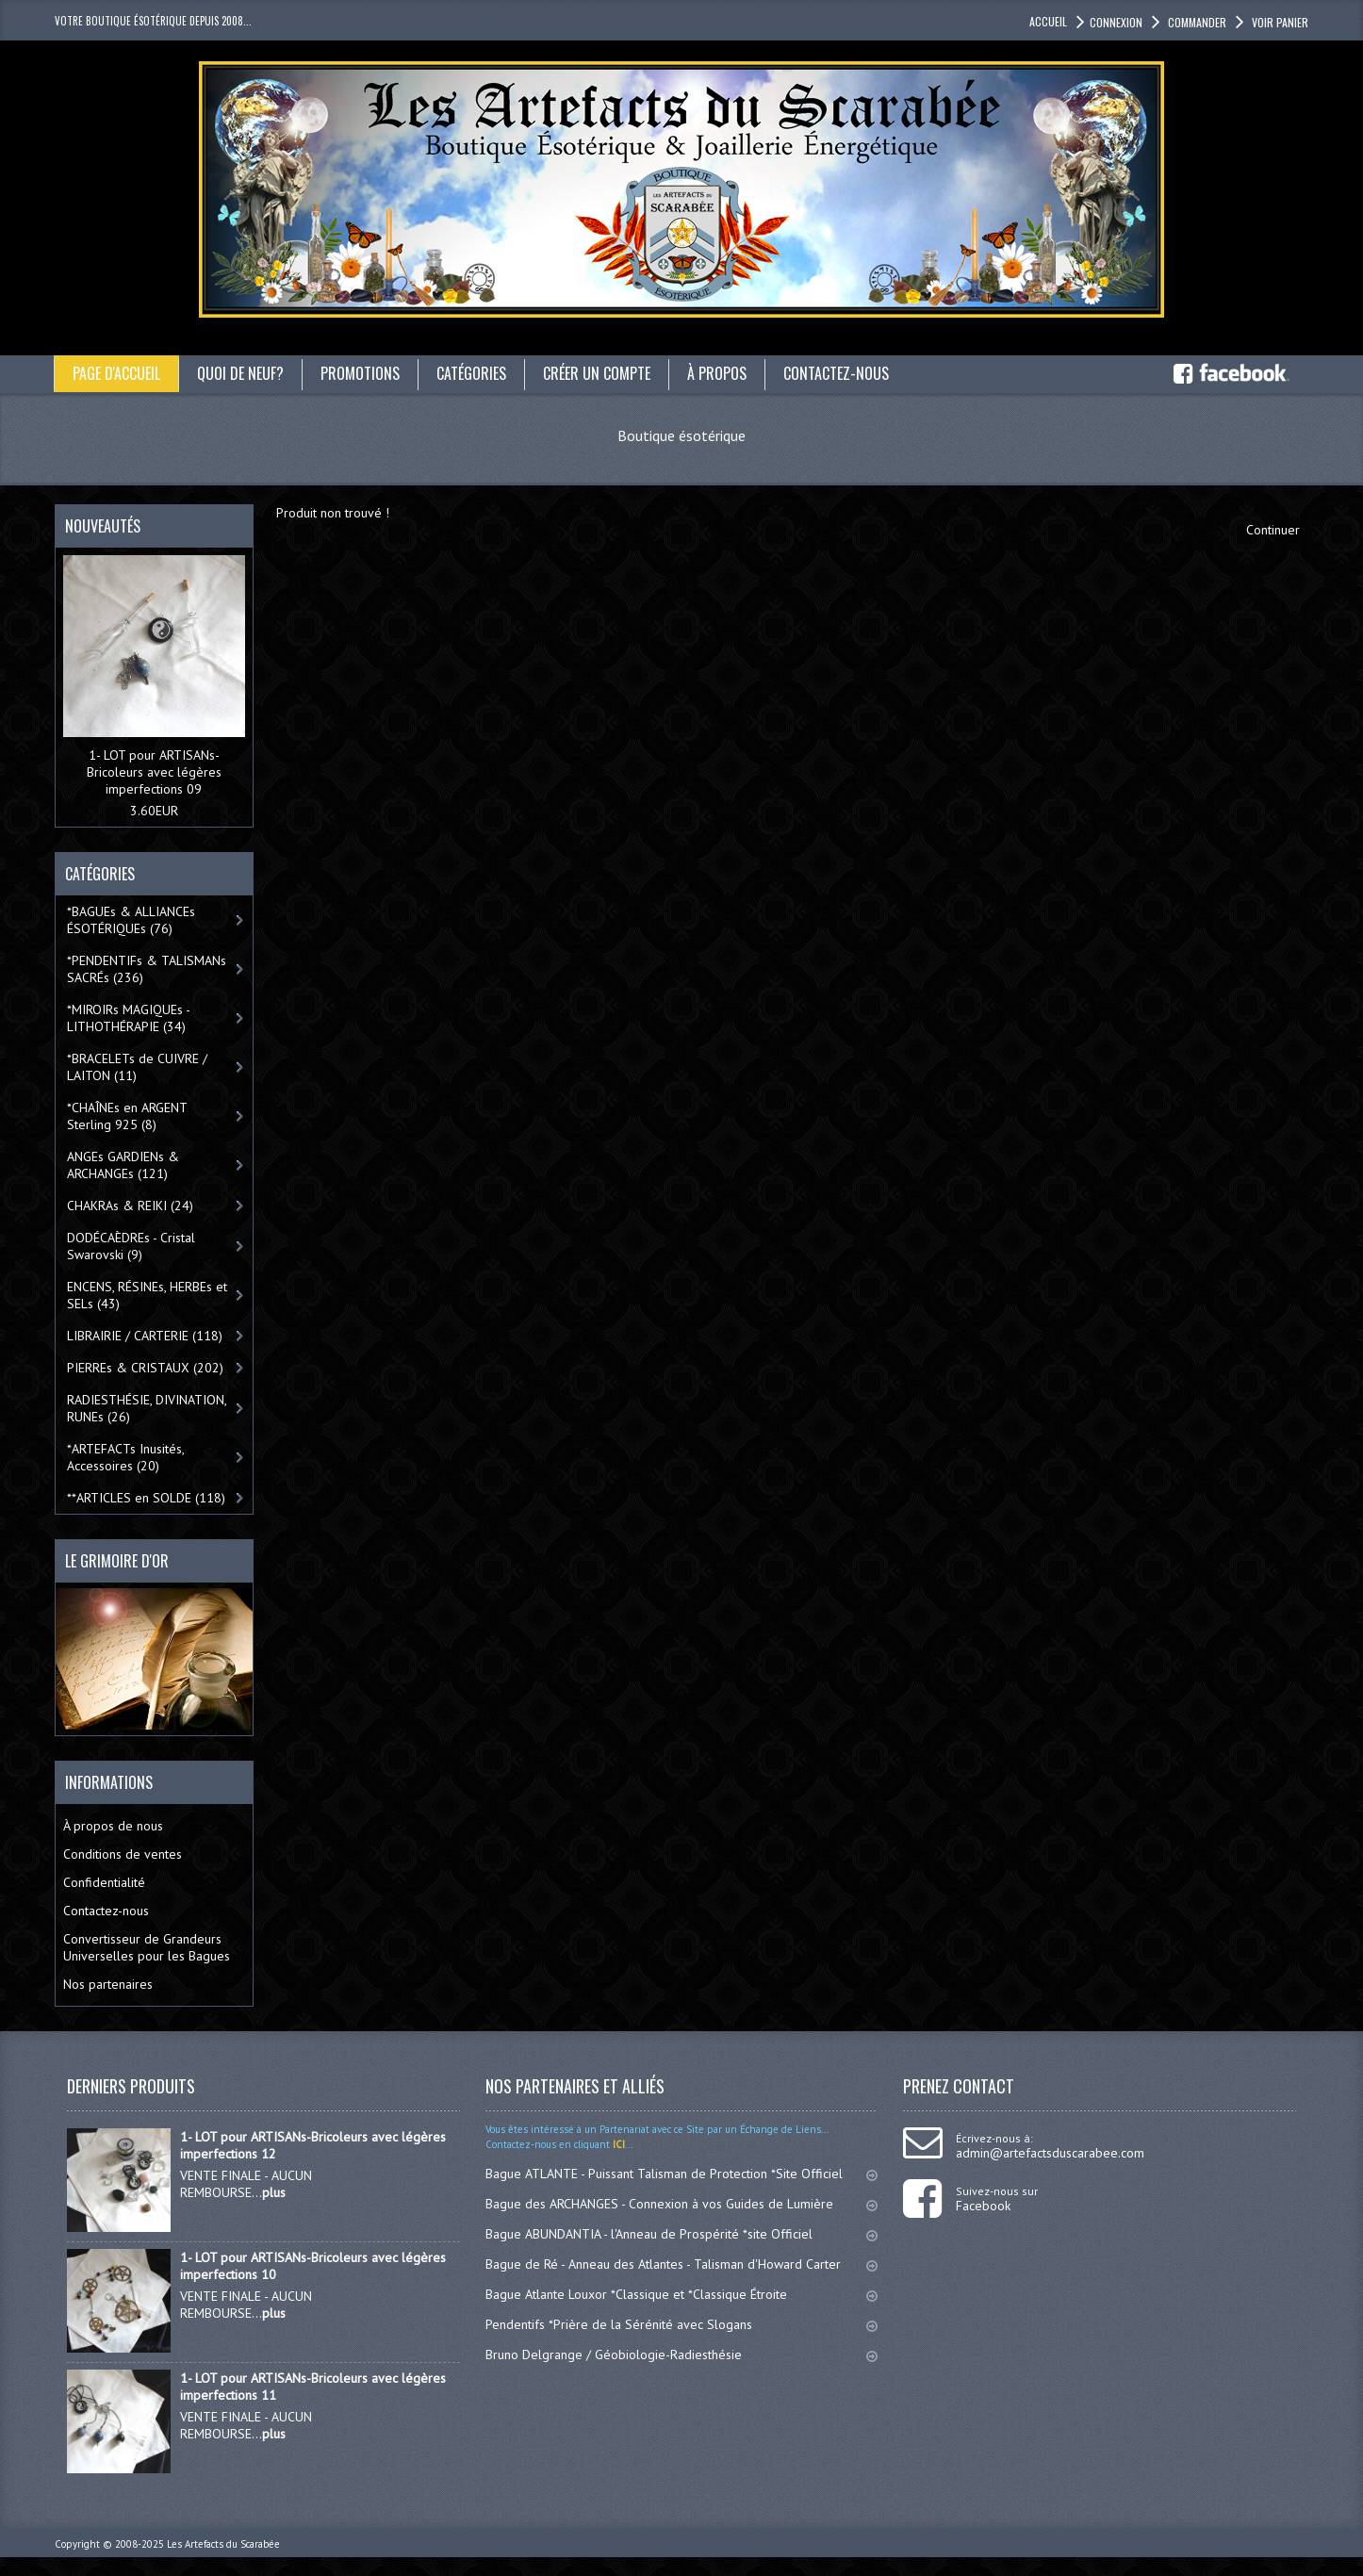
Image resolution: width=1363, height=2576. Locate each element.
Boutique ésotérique (681, 435)
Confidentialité (104, 1882)
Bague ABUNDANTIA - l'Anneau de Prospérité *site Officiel (682, 2233)
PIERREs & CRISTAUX (145, 1367)
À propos (717, 373)
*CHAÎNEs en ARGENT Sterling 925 (127, 1116)
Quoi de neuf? (240, 373)
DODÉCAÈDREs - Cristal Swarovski (131, 1246)
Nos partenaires (108, 1984)
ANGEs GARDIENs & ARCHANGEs (123, 1165)
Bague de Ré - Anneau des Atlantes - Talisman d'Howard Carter (682, 2264)
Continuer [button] (1273, 529)
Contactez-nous (836, 373)
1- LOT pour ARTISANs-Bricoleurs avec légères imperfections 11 (313, 2387)
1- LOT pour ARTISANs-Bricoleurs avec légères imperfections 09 (154, 772)
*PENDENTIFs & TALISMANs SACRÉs (146, 969)
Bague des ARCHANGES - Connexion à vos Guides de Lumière (682, 2203)
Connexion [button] (1116, 22)
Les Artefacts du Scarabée (223, 2544)
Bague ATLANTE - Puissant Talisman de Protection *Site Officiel (682, 2173)
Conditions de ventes (122, 1854)
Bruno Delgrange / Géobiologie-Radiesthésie (682, 2354)
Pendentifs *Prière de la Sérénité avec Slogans (682, 2324)
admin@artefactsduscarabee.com (1050, 2152)
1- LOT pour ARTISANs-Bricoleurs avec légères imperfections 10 (313, 2266)
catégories (471, 373)
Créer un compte (596, 373)
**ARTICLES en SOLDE (146, 1497)
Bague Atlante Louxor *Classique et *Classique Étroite (682, 2294)
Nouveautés (102, 526)
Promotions (360, 373)
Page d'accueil (116, 373)
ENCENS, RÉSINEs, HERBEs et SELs (147, 1295)
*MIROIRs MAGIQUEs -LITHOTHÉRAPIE (128, 1018)
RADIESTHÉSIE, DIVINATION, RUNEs (147, 1408)
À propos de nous (113, 1825)
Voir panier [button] (1278, 22)
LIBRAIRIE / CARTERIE (144, 1335)
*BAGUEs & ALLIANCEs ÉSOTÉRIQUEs (131, 920)
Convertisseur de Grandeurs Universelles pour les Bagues (146, 1947)
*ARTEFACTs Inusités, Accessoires (126, 1457)
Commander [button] (1195, 22)
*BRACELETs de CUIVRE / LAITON (137, 1067)
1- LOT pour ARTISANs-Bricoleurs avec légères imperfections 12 (313, 2145)
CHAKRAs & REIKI (130, 1205)
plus (274, 2192)
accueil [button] (1048, 21)
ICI (617, 2144)
